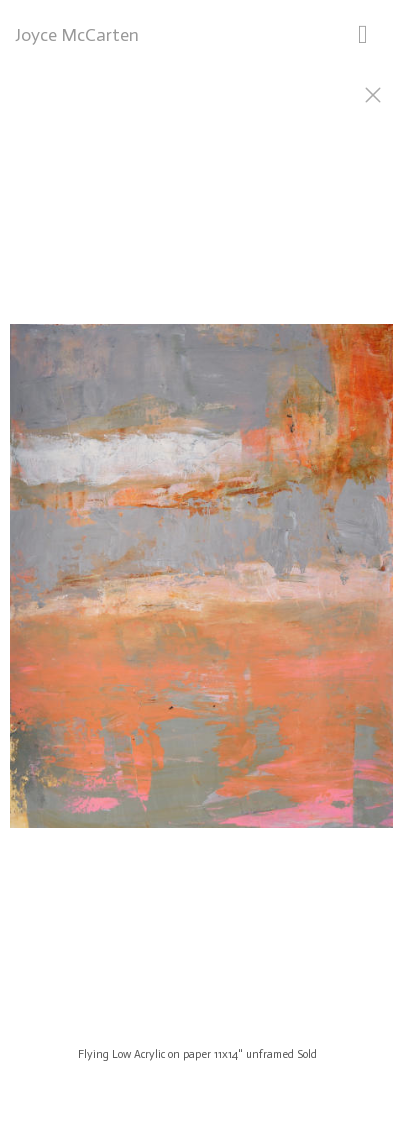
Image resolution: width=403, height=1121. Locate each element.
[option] (201, 585)
